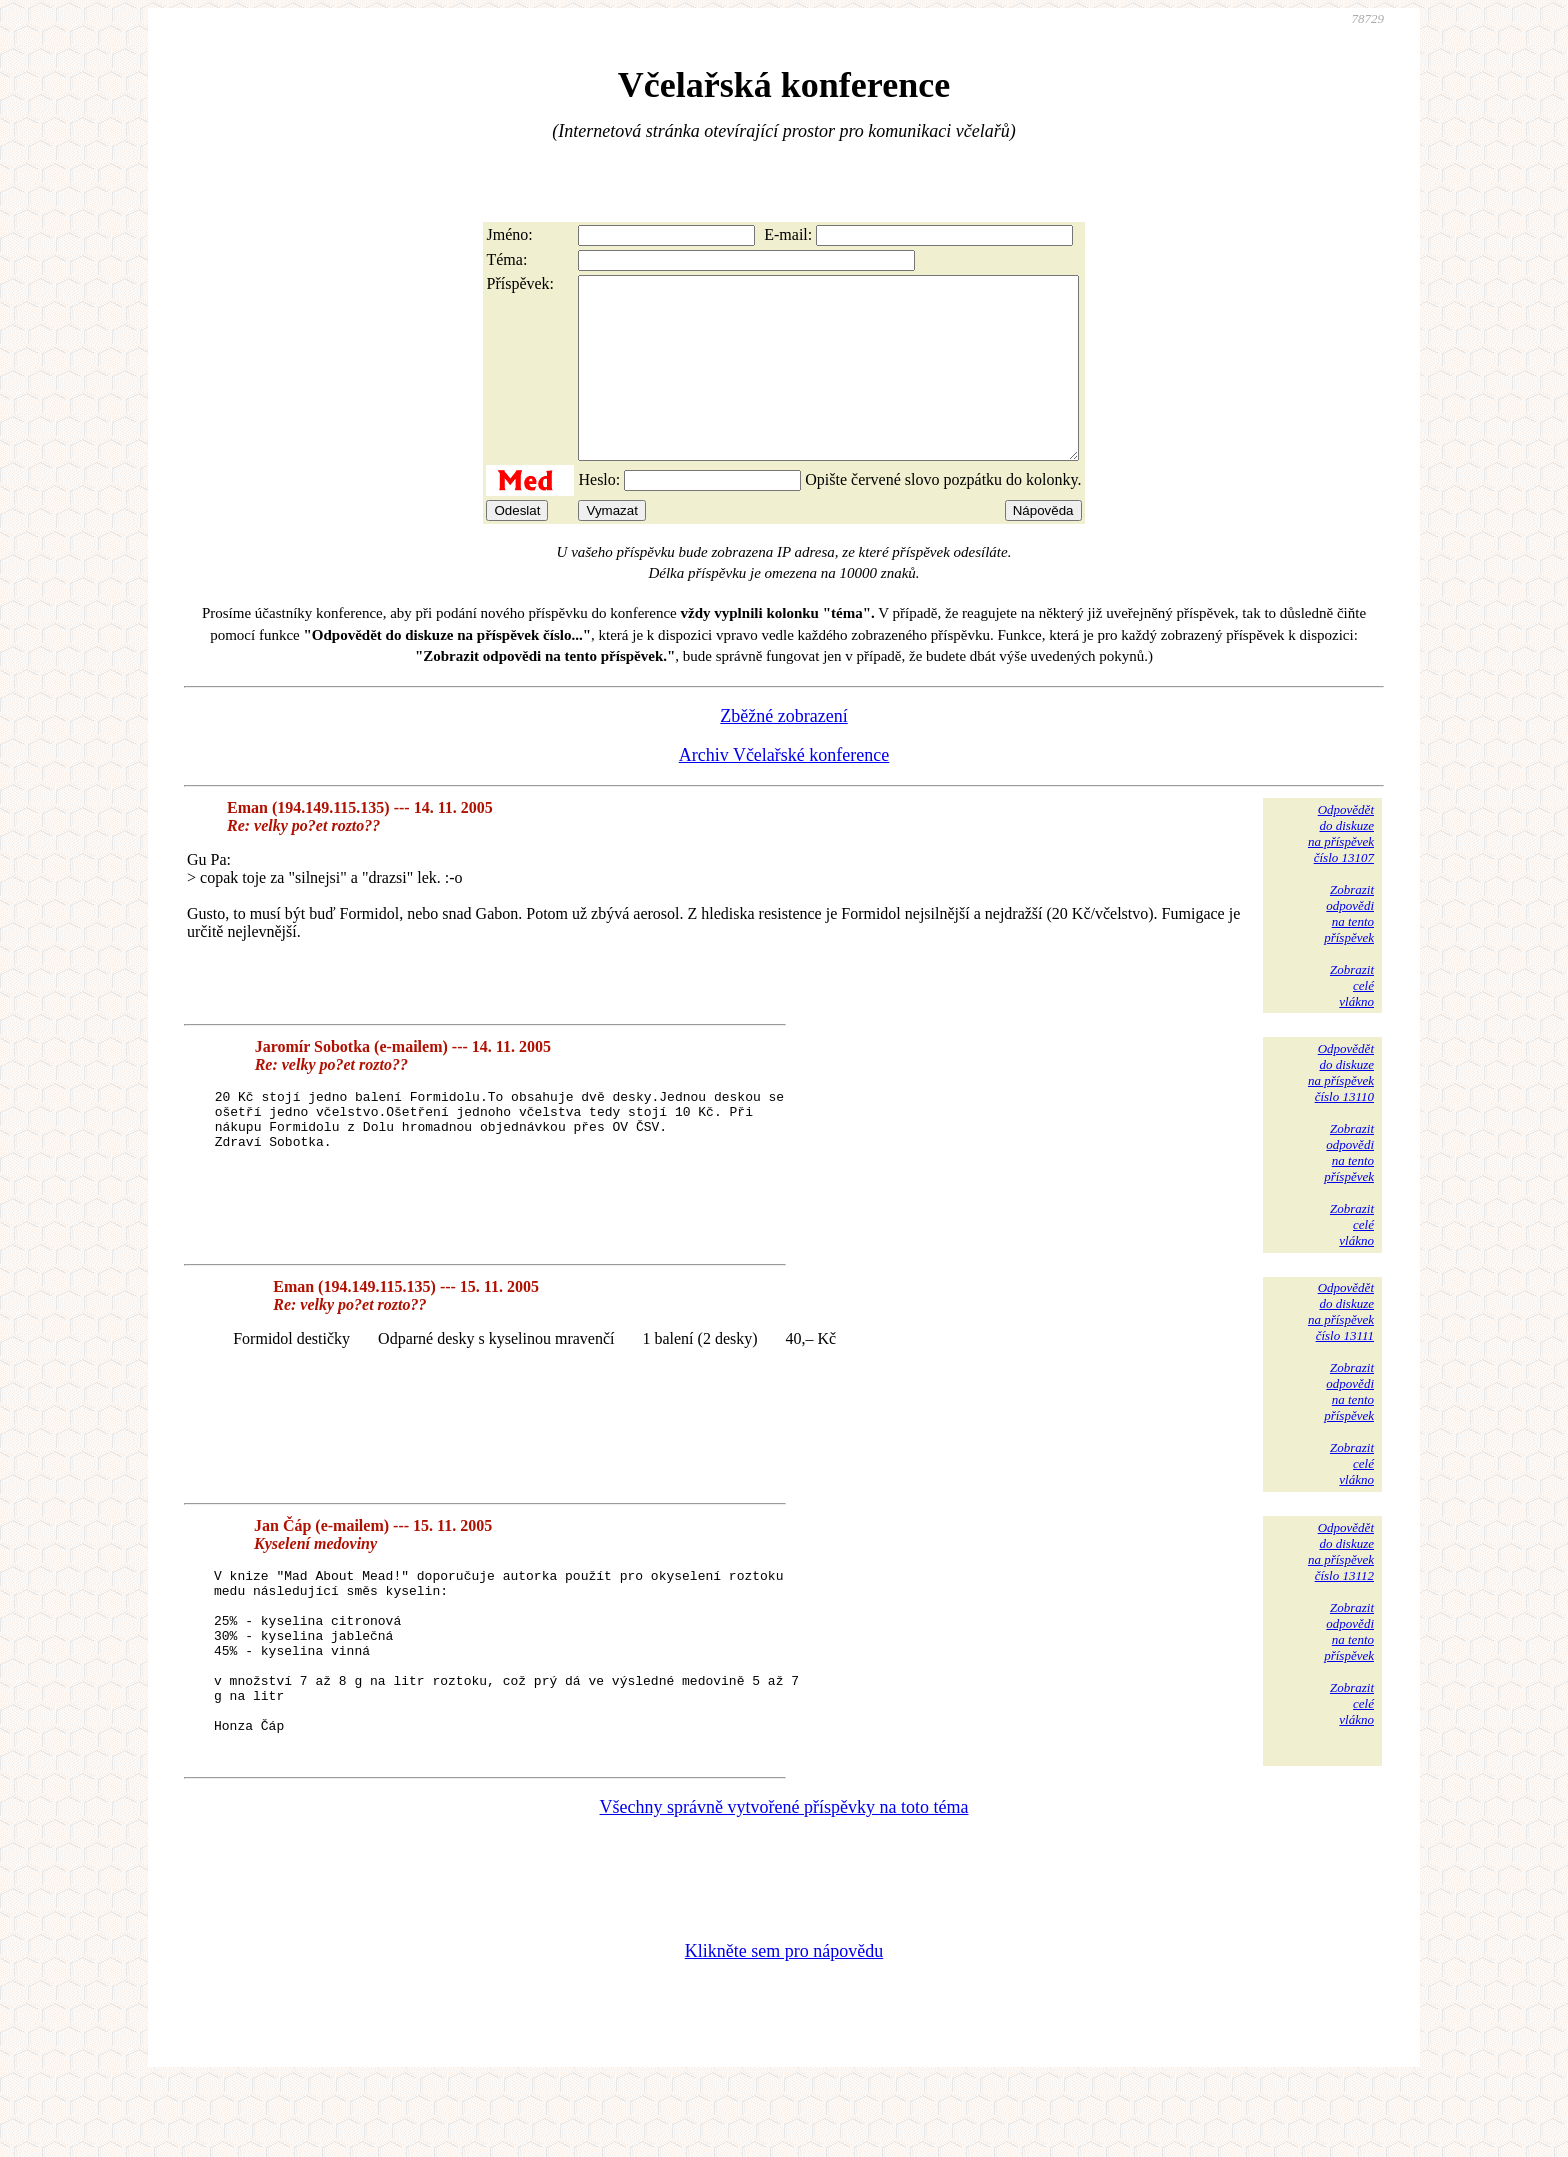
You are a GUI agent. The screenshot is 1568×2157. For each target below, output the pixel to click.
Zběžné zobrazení (783, 752)
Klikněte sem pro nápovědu (784, 2023)
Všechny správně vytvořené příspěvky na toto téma (784, 1879)
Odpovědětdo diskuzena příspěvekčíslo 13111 (1341, 1347)
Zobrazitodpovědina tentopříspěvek (1349, 949)
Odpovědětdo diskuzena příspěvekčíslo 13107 (1341, 869)
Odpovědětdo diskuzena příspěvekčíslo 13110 (1341, 1108)
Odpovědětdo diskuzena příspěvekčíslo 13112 (1341, 1587)
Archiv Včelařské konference (784, 791)
